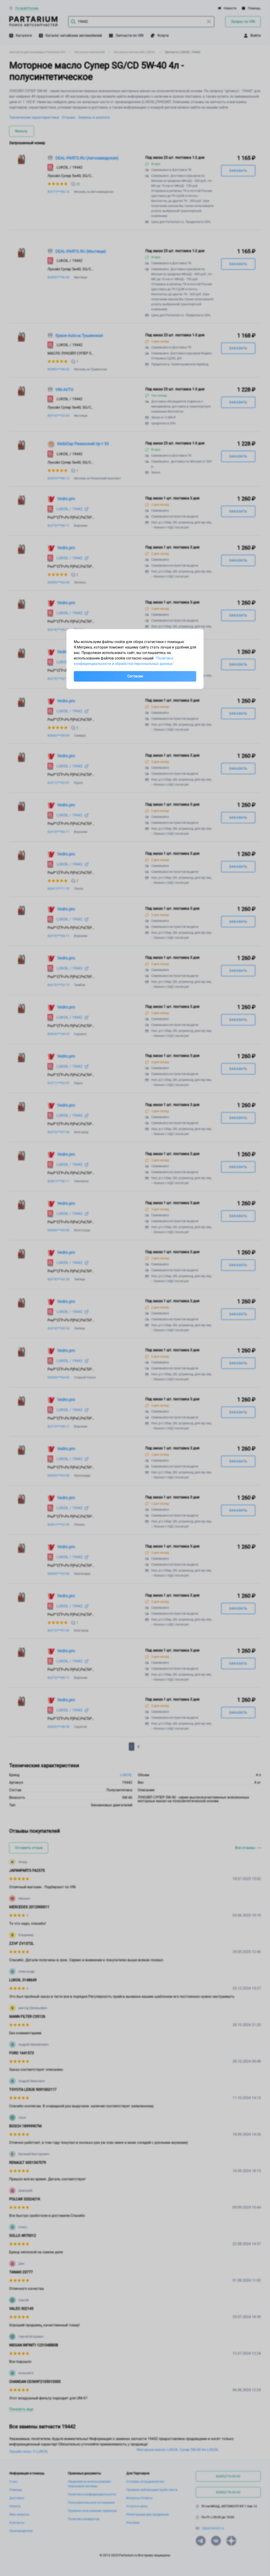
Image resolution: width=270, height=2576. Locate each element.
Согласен (135, 676)
